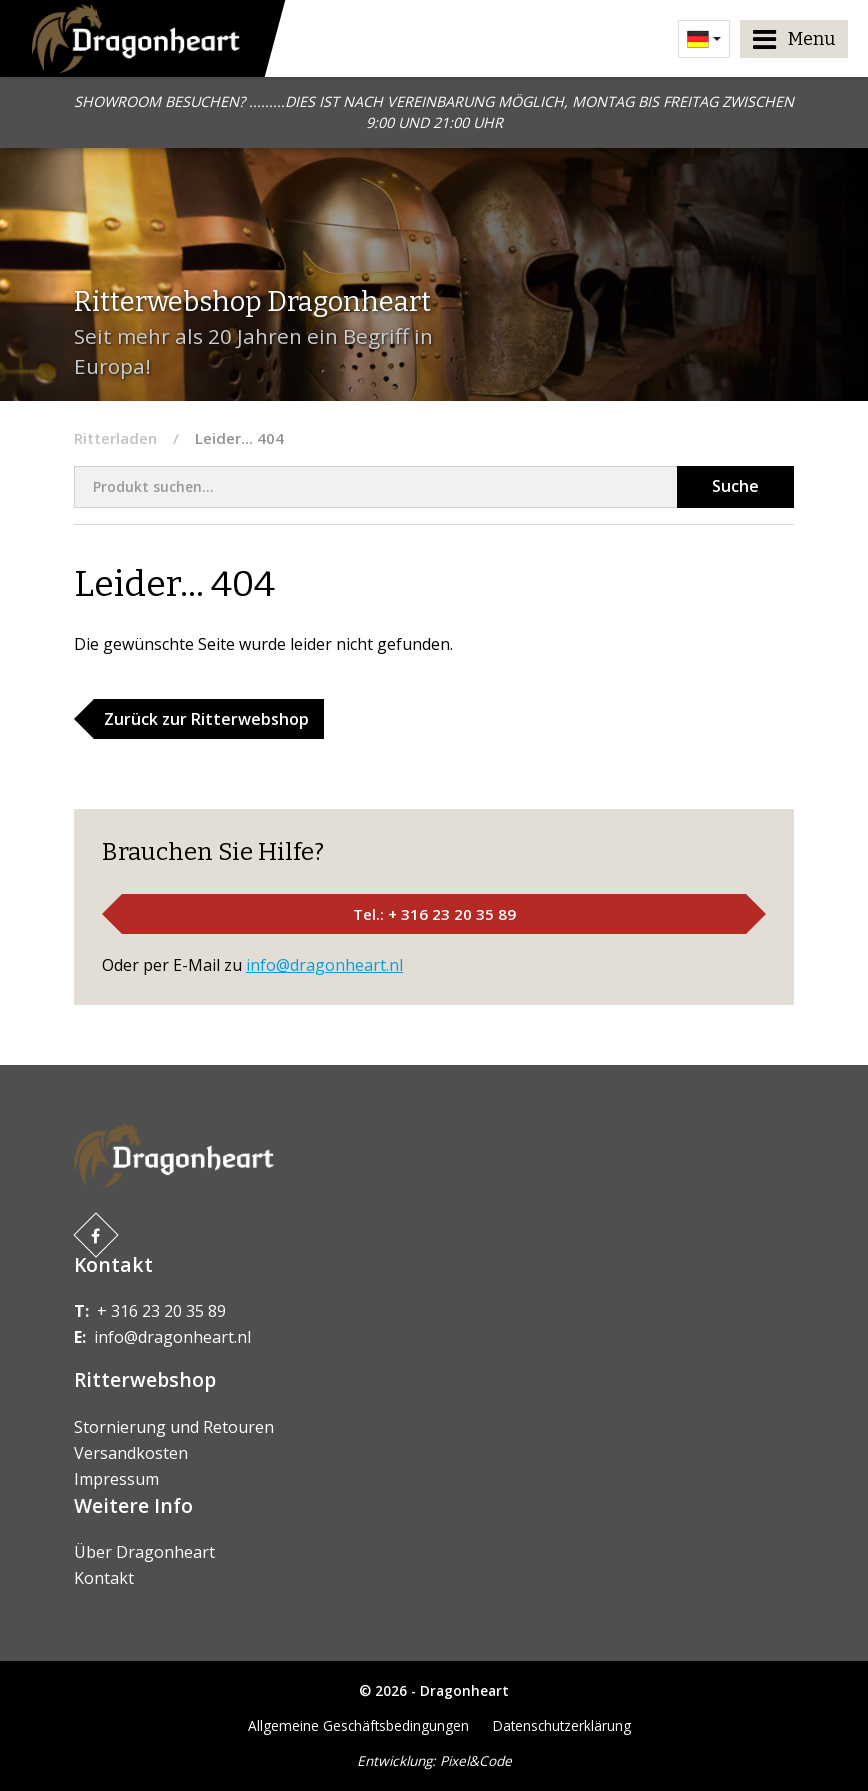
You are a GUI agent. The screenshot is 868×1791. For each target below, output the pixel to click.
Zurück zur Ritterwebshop (206, 719)
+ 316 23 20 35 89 (161, 1311)
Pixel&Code (476, 1760)
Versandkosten (131, 1453)
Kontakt (104, 1578)
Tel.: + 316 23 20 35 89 (434, 914)
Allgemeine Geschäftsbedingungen (358, 1725)
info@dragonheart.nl (324, 965)
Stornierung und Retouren (174, 1427)
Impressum (116, 1479)
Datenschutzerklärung (562, 1725)
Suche (735, 486)
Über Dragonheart (144, 1552)
